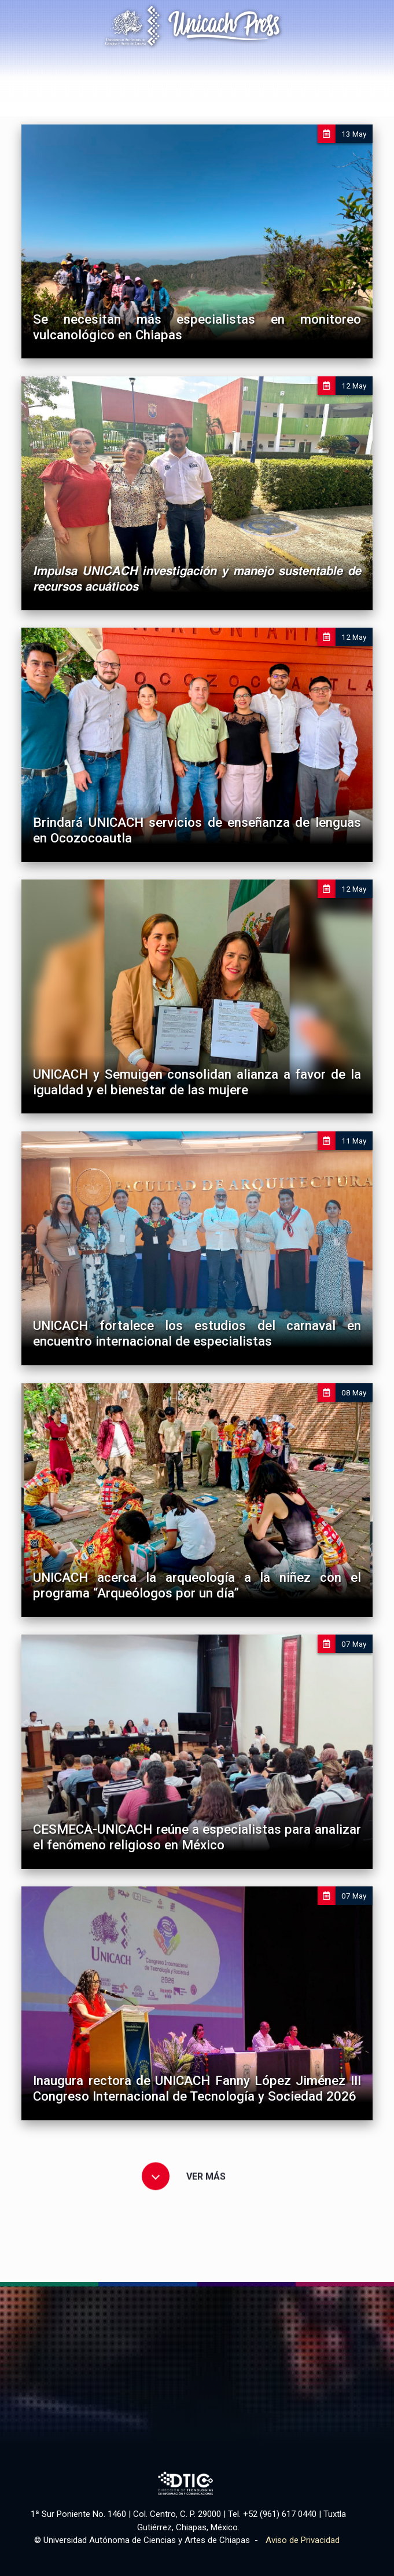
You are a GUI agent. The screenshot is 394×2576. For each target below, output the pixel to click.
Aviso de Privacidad (303, 2540)
